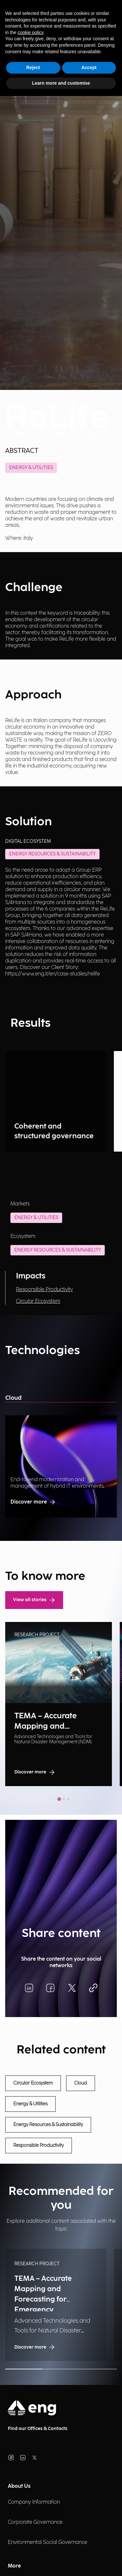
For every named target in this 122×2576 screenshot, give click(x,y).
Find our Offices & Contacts (37, 2428)
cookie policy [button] (30, 32)
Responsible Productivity (44, 1290)
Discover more (33, 1502)
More (14, 2566)
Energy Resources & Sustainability (57, 1250)
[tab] (59, 1799)
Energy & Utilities (31, 467)
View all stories (34, 1600)
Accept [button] (89, 67)
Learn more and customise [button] (61, 83)
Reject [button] (33, 67)
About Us (19, 2486)
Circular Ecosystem (38, 1301)
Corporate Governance (35, 2522)
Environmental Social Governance (47, 2542)
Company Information (34, 2502)
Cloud (13, 1398)
